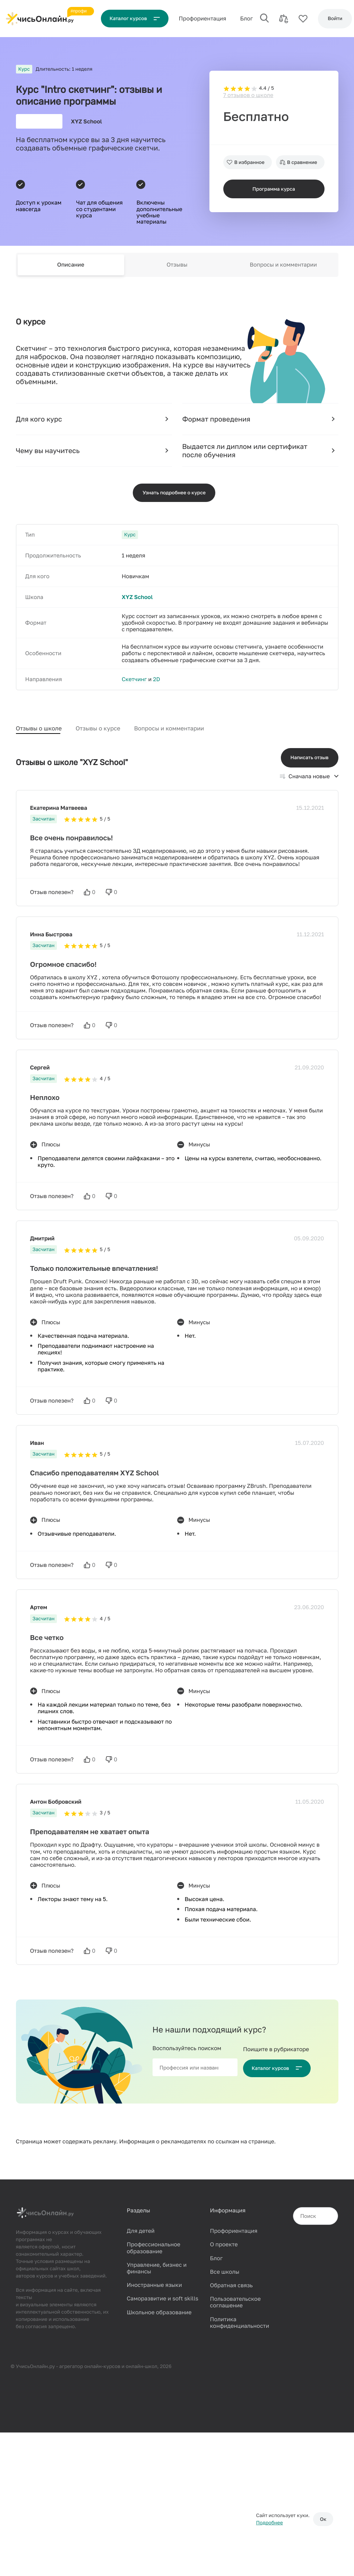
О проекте (224, 2242)
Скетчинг (134, 679)
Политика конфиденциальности (239, 2320)
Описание (70, 264)
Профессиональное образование (153, 2246)
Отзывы (177, 264)
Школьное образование (159, 2310)
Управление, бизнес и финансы (157, 2266)
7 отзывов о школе (248, 89)
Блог (248, 18)
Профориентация (233, 2229)
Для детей (140, 2229)
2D (156, 679)
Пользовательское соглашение (235, 2300)
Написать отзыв (310, 756)
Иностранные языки (154, 2283)
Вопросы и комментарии (283, 264)
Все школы (224, 2269)
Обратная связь (231, 2283)
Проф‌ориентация (204, 18)
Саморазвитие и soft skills (162, 2296)
